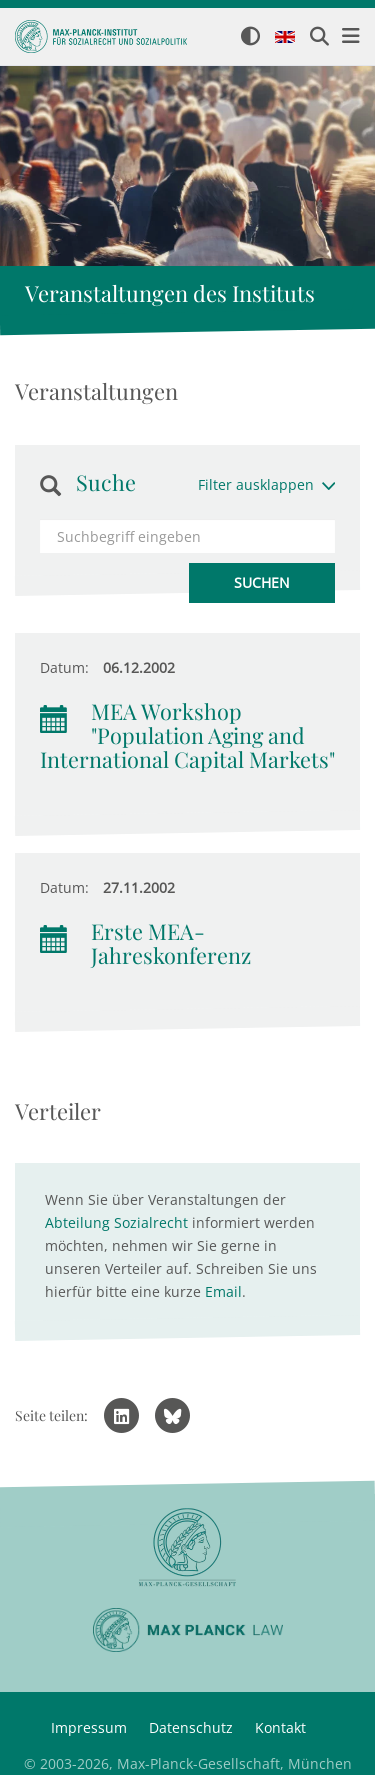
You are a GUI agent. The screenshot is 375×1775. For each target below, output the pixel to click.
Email (223, 1291)
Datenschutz (191, 1727)
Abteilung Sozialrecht (116, 1222)
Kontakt (280, 1727)
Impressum (89, 1727)
